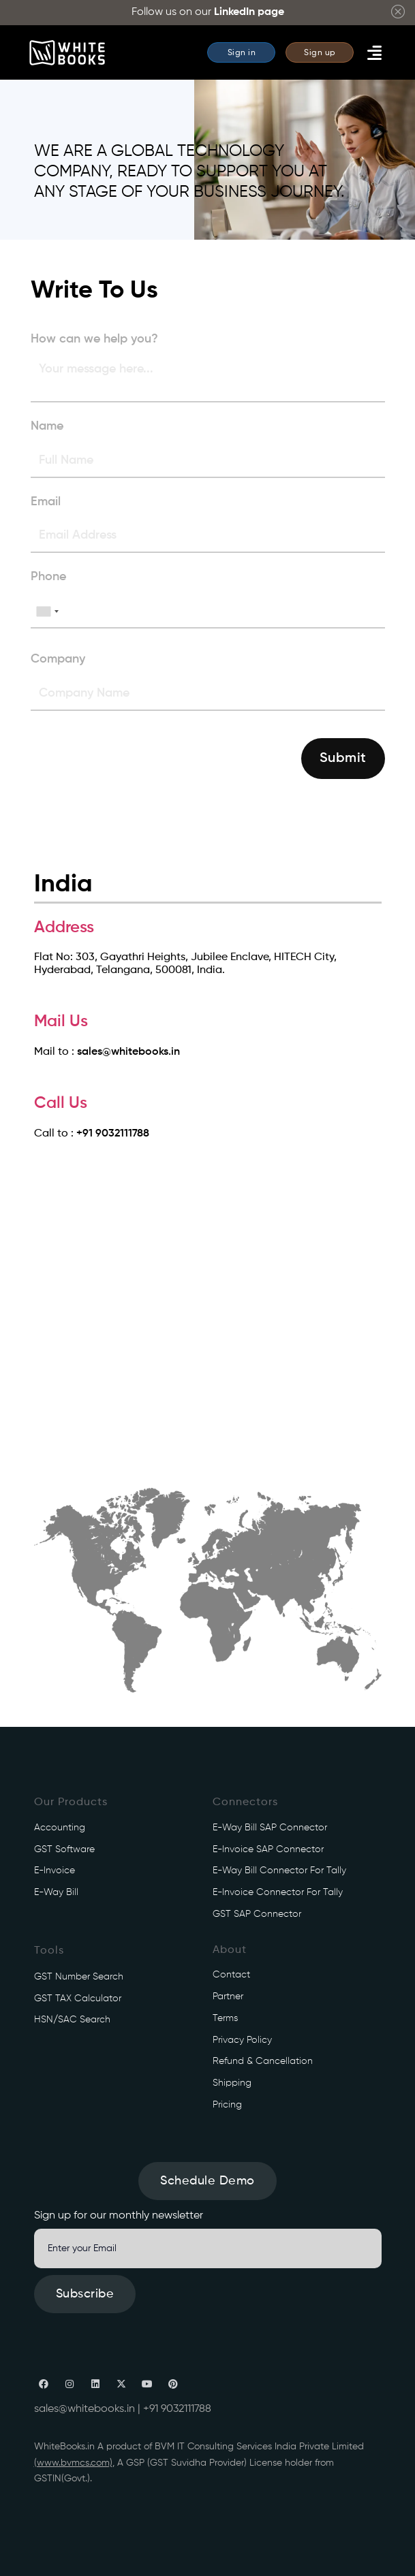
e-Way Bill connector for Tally (279, 1870)
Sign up (320, 53)
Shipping (232, 2083)
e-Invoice (54, 1870)
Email (46, 502)
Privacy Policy (242, 2040)
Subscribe (85, 2294)
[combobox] (47, 611)
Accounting (59, 1827)
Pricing (227, 2105)
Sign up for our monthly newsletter (118, 2215)
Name (47, 426)
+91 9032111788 (112, 1133)
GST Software (64, 1849)
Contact (231, 1974)
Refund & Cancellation (263, 2061)
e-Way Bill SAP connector (270, 1827)
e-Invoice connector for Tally (278, 1892)
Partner (228, 1996)
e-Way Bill (56, 1892)
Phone (48, 577)
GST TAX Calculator (77, 1998)
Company (58, 659)
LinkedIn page (249, 12)
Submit (343, 758)
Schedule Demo (207, 2181)
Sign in (242, 53)
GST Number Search (78, 1977)
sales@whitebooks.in (128, 1052)
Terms (225, 2018)
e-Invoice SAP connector (268, 1849)
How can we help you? (94, 339)
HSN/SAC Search (72, 2019)
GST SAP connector (257, 1914)
